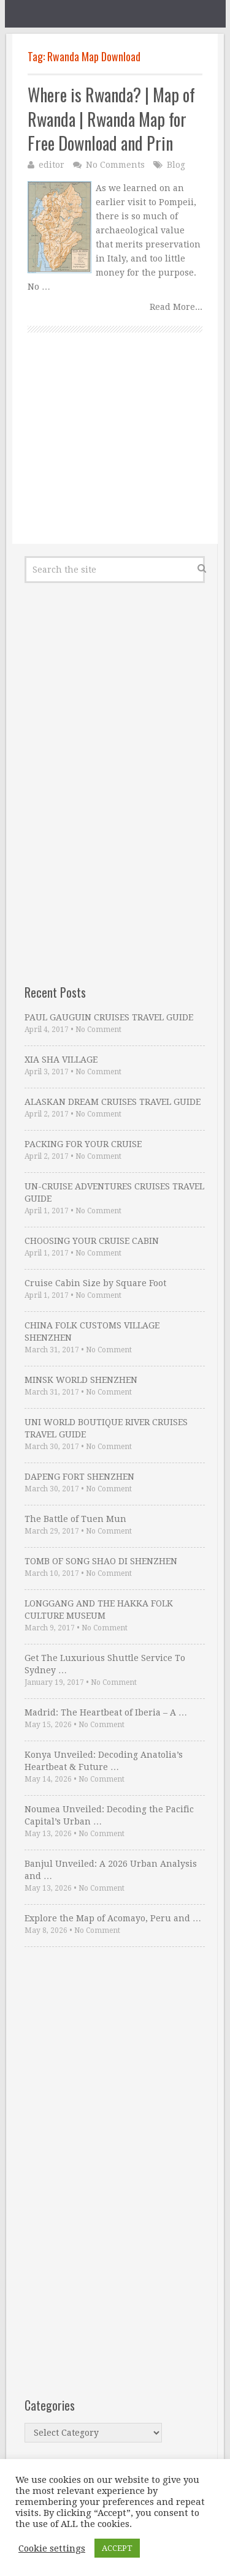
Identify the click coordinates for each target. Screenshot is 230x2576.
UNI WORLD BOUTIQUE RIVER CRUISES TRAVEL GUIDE (106, 1428)
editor (51, 165)
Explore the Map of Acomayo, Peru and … (113, 1918)
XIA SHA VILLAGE (61, 1059)
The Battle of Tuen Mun (75, 1519)
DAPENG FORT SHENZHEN (79, 1477)
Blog (176, 165)
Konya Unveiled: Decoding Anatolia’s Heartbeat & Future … (104, 1761)
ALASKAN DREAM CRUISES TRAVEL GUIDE (113, 1102)
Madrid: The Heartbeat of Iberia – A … (106, 1712)
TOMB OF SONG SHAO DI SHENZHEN (101, 1561)
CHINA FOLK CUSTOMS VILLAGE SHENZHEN (92, 1331)
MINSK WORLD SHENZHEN (81, 1380)
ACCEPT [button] (117, 2548)
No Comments (115, 165)
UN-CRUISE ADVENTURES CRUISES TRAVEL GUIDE (114, 1192)
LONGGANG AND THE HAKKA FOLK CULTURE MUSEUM (99, 1610)
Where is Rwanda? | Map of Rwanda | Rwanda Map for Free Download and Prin (111, 119)
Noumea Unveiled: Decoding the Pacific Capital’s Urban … (109, 1815)
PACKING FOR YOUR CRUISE (83, 1144)
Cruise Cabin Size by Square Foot (95, 1283)
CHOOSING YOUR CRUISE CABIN (92, 1241)
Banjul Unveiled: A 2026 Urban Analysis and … (111, 1870)
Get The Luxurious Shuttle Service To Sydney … (105, 1664)
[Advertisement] (115, 452)
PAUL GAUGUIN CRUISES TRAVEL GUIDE (109, 1017)
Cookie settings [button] (51, 2548)
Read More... (176, 307)
